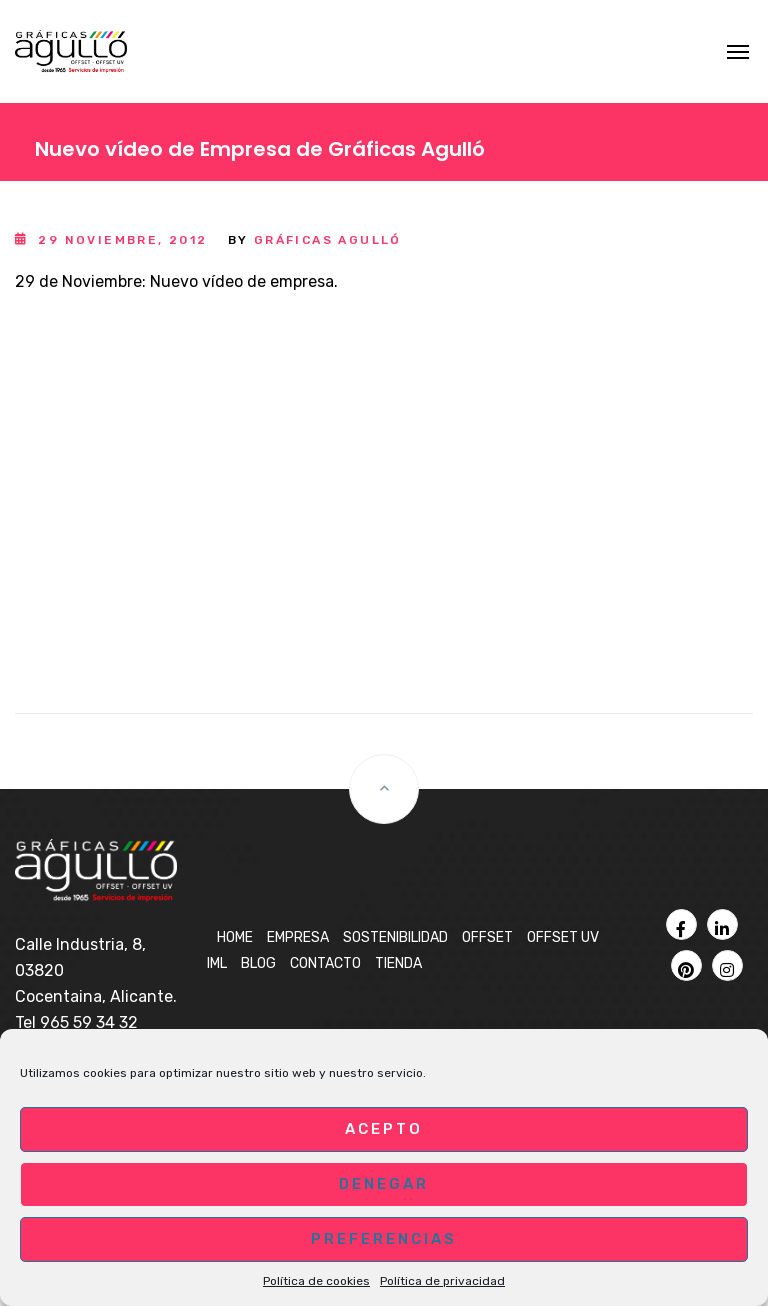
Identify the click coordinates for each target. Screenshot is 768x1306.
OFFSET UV (563, 937)
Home (235, 937)
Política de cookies (316, 1281)
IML (217, 963)
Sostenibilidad (395, 937)
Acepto (384, 1129)
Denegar (384, 1184)
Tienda (398, 963)
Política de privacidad (442, 1281)
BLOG (258, 963)
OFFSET (487, 937)
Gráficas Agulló (328, 240)
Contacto (325, 963)
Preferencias (384, 1239)
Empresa (298, 937)
